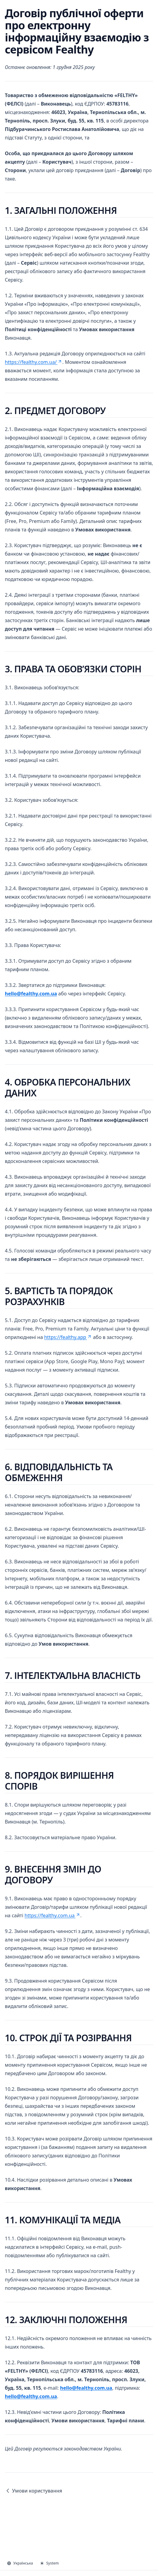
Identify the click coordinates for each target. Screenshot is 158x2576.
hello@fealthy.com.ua (31, 993)
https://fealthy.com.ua (52, 1915)
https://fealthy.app (68, 1337)
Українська (20, 2563)
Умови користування (33, 2490)
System (49, 2563)
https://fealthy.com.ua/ (33, 362)
